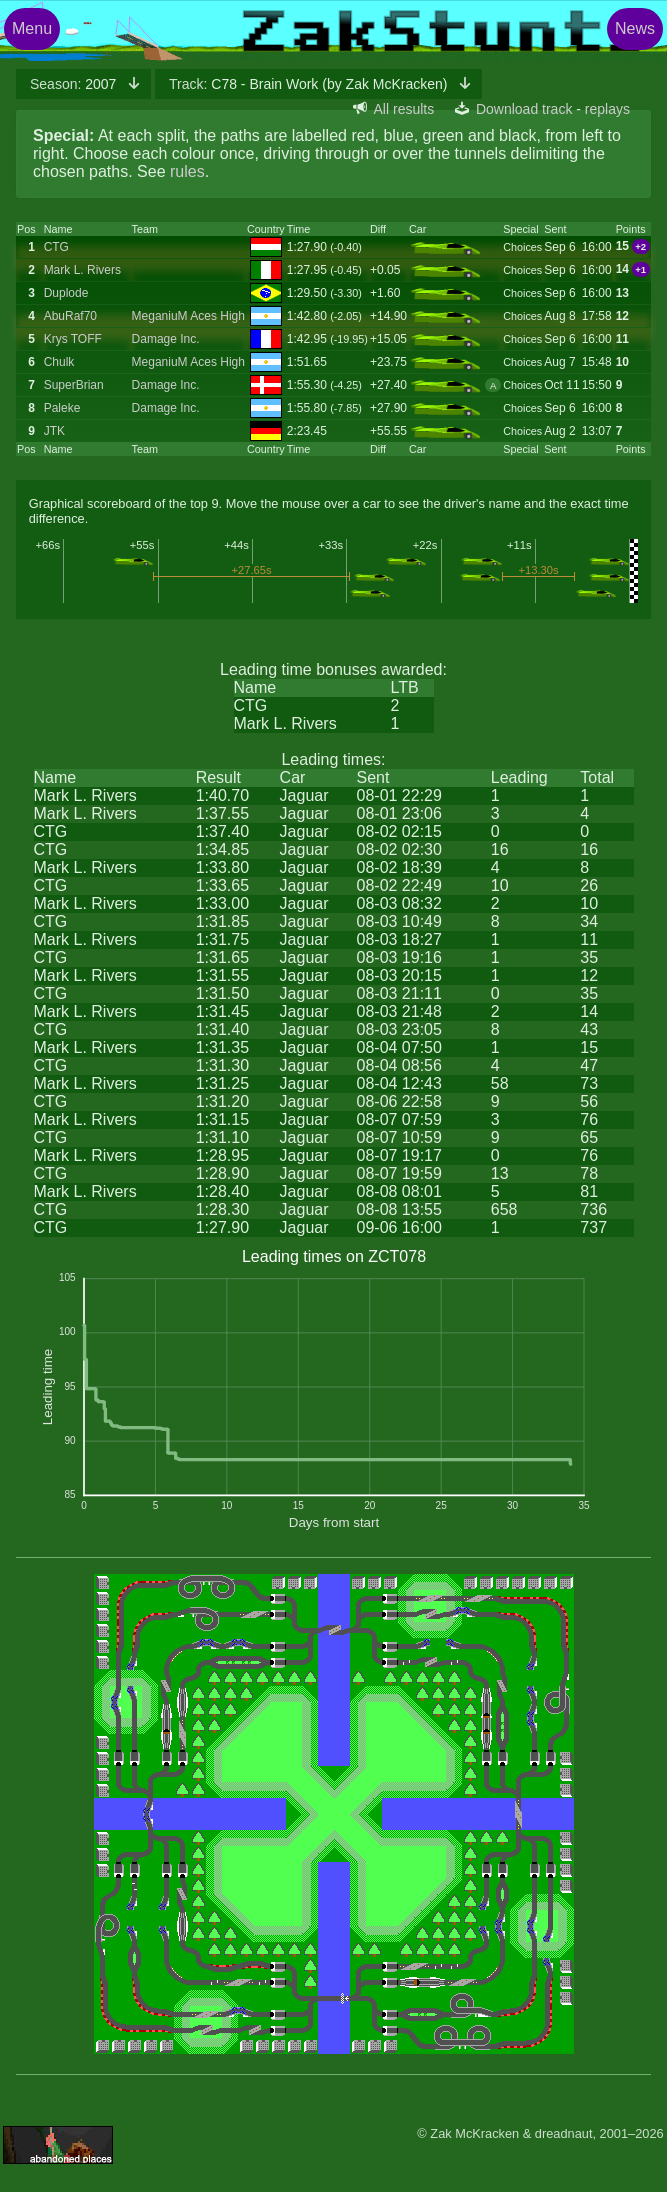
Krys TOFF (73, 339)
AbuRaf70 (70, 316)
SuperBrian (74, 385)
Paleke (62, 408)
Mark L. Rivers (82, 270)
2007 (75, 84)
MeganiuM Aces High (188, 316)
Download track (524, 109)
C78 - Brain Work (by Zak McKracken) (310, 84)
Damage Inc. (166, 339)
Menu (32, 28)
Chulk (59, 362)
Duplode (66, 293)
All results (404, 109)
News (635, 28)
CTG (56, 247)
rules (187, 171)
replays (607, 109)
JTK (54, 431)
